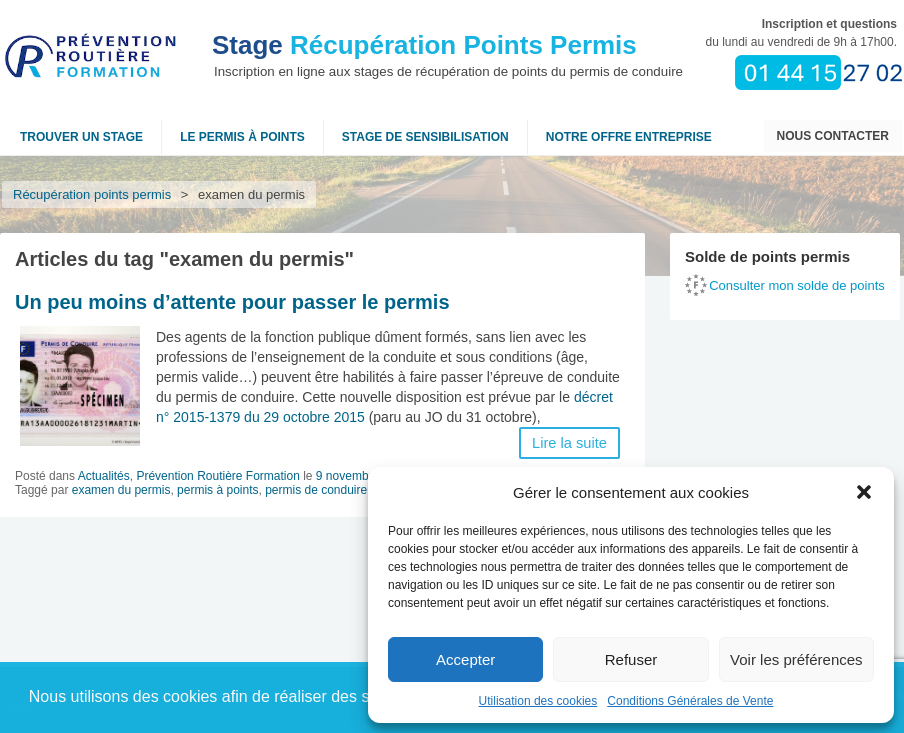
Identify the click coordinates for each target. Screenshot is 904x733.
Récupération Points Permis (424, 45)
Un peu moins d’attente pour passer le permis (232, 302)
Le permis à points (242, 137)
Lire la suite (569, 443)
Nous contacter (833, 136)
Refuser (631, 659)
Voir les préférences (796, 659)
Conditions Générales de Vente (690, 701)
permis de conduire (316, 490)
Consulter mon (797, 285)
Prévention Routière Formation (217, 476)
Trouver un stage (81, 137)
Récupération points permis (92, 194)
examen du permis (121, 490)
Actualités (104, 476)
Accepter (465, 659)
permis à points (217, 490)
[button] (864, 492)
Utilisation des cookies (538, 701)
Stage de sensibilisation (425, 137)
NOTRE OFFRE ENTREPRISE (629, 137)
